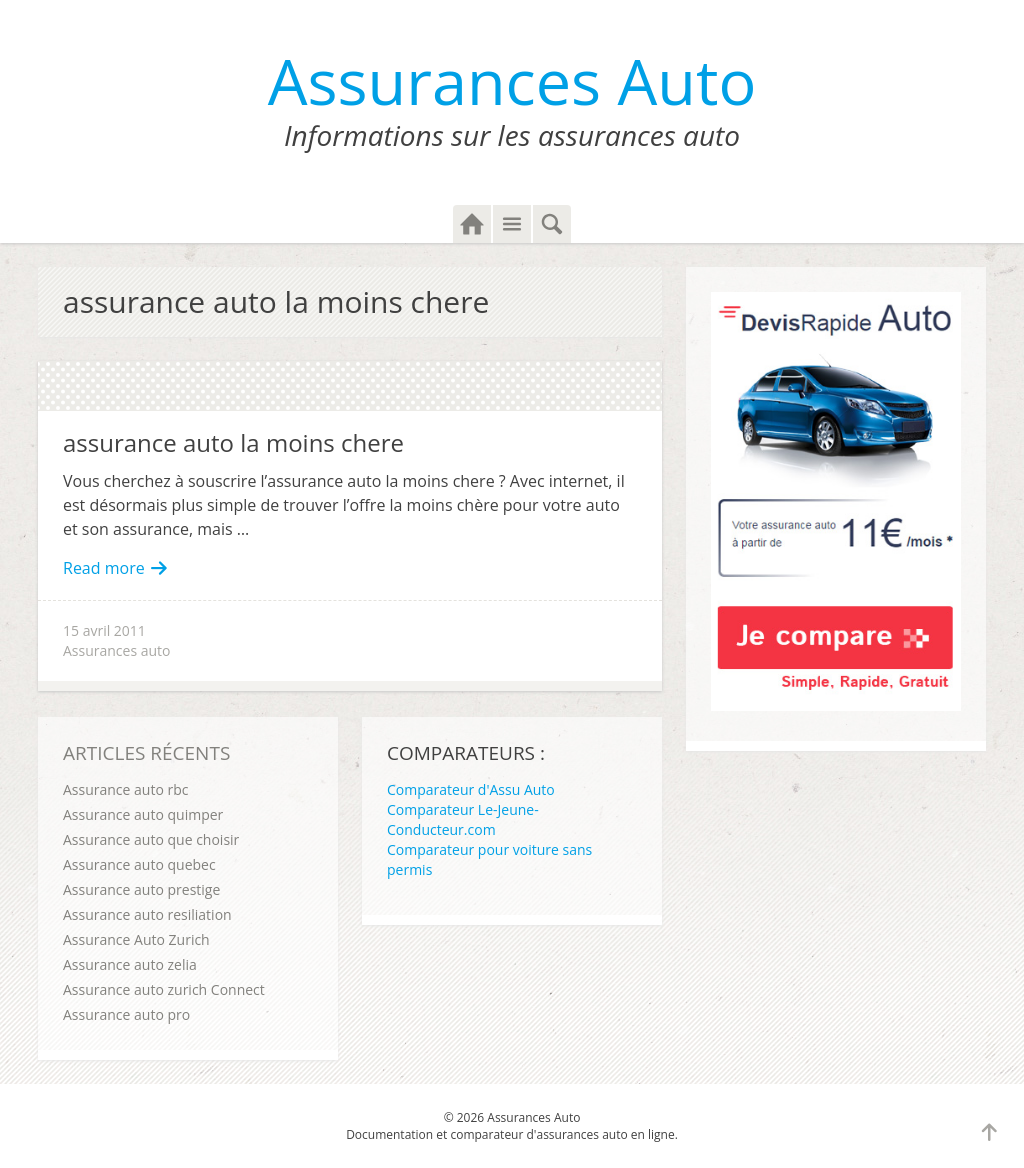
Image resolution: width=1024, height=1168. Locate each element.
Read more (115, 568)
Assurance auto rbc (125, 789)
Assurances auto (117, 650)
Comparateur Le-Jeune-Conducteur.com (463, 819)
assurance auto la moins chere (233, 442)
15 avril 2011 (104, 630)
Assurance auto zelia (130, 964)
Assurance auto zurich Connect (164, 989)
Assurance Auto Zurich (136, 939)
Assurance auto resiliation (147, 914)
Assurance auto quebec (139, 864)
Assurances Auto (512, 80)
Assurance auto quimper (143, 814)
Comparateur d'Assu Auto (471, 789)
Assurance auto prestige (141, 889)
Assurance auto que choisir (151, 839)
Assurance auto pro (126, 1014)
